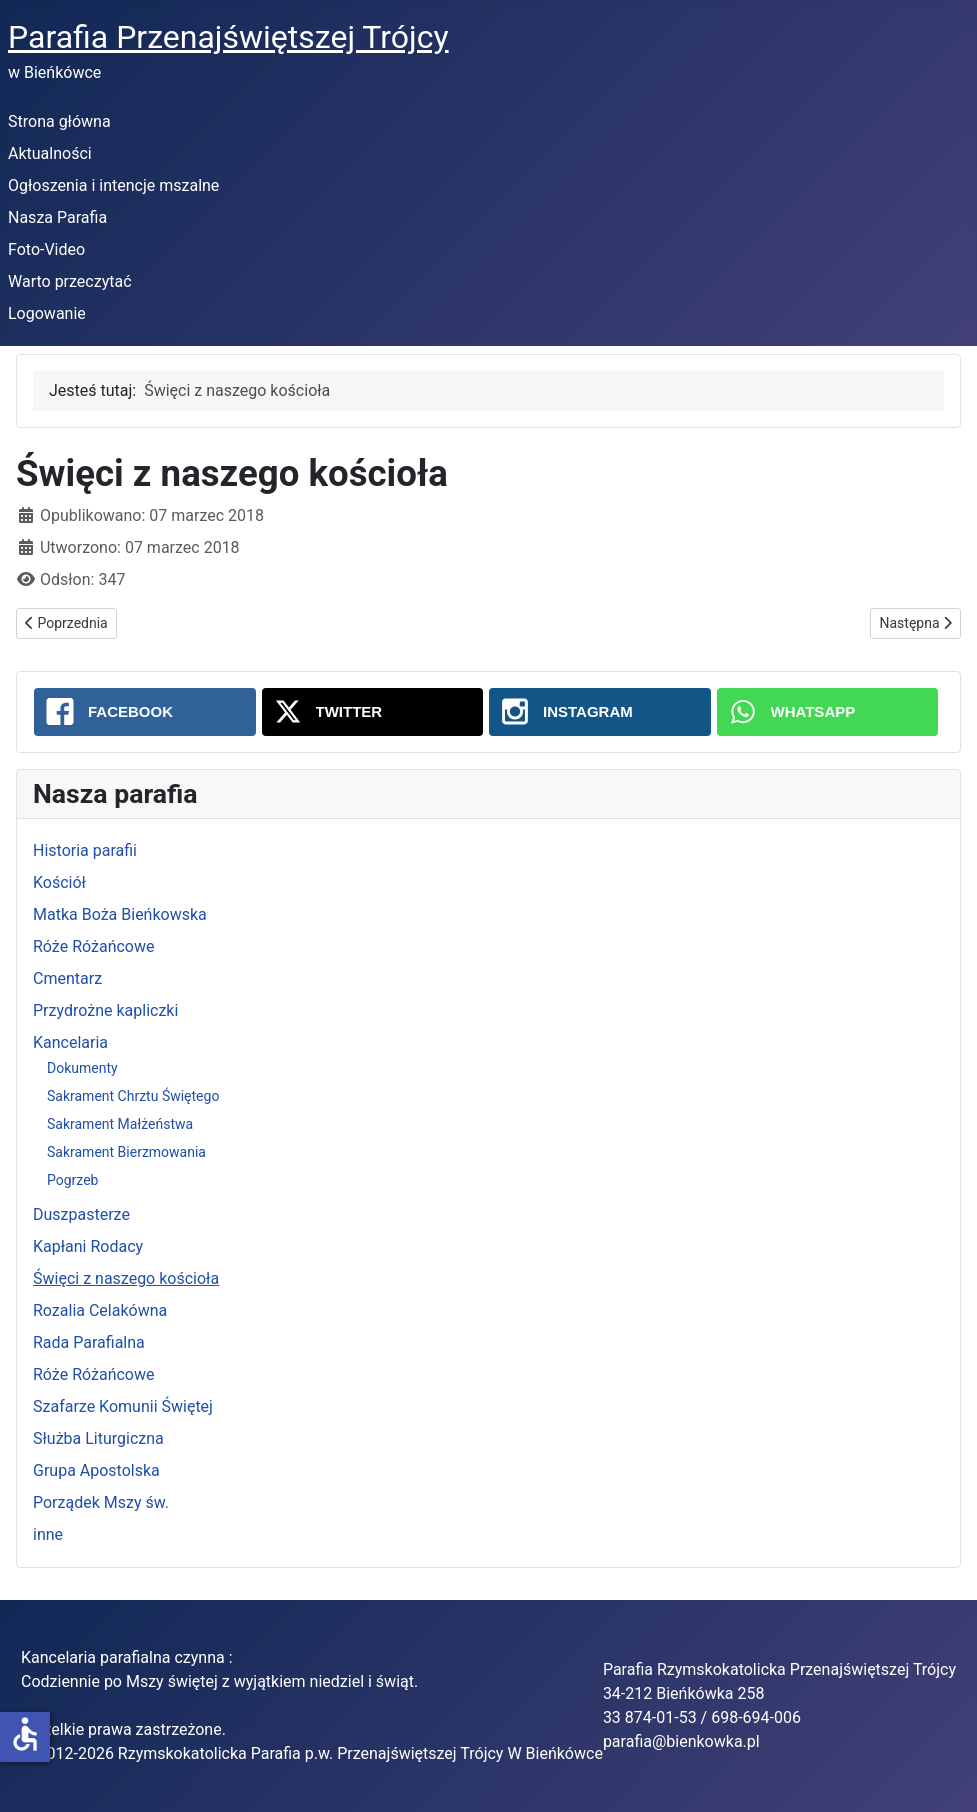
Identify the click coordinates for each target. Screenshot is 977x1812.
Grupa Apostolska (96, 1470)
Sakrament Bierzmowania (126, 1152)
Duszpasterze (81, 1214)
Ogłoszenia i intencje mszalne (113, 185)
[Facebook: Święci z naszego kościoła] (145, 712)
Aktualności (50, 153)
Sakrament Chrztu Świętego (133, 1096)
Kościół (59, 882)
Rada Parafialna (89, 1342)
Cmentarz (67, 978)
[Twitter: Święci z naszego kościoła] (373, 712)
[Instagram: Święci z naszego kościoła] (600, 712)
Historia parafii (85, 850)
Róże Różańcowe (93, 946)
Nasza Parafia (57, 217)
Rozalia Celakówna (100, 1310)
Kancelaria (70, 1042)
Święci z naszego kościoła (126, 1278)
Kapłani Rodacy (88, 1246)
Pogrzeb (72, 1180)
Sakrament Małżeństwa (120, 1124)
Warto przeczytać (70, 281)
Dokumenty (82, 1068)
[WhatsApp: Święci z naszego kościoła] (828, 712)
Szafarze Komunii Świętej (123, 1406)
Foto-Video (46, 249)
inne (48, 1534)
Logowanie (47, 313)
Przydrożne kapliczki (105, 1010)
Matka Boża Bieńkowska (120, 914)
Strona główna (59, 121)
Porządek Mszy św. (101, 1502)
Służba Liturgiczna (98, 1438)
